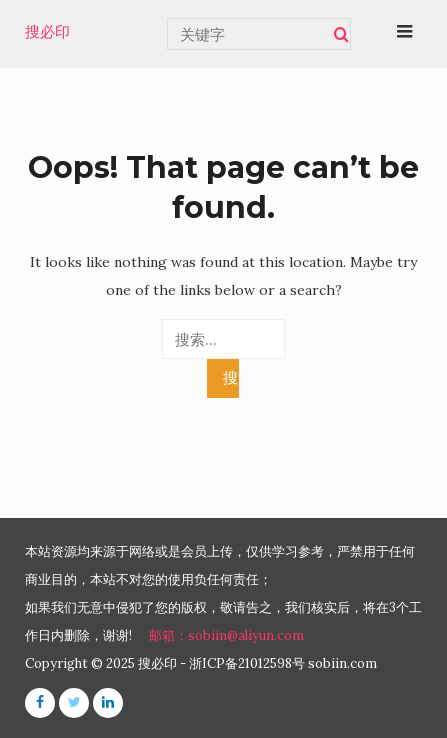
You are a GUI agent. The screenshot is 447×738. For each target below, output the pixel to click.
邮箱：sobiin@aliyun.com (226, 635)
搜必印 (47, 32)
